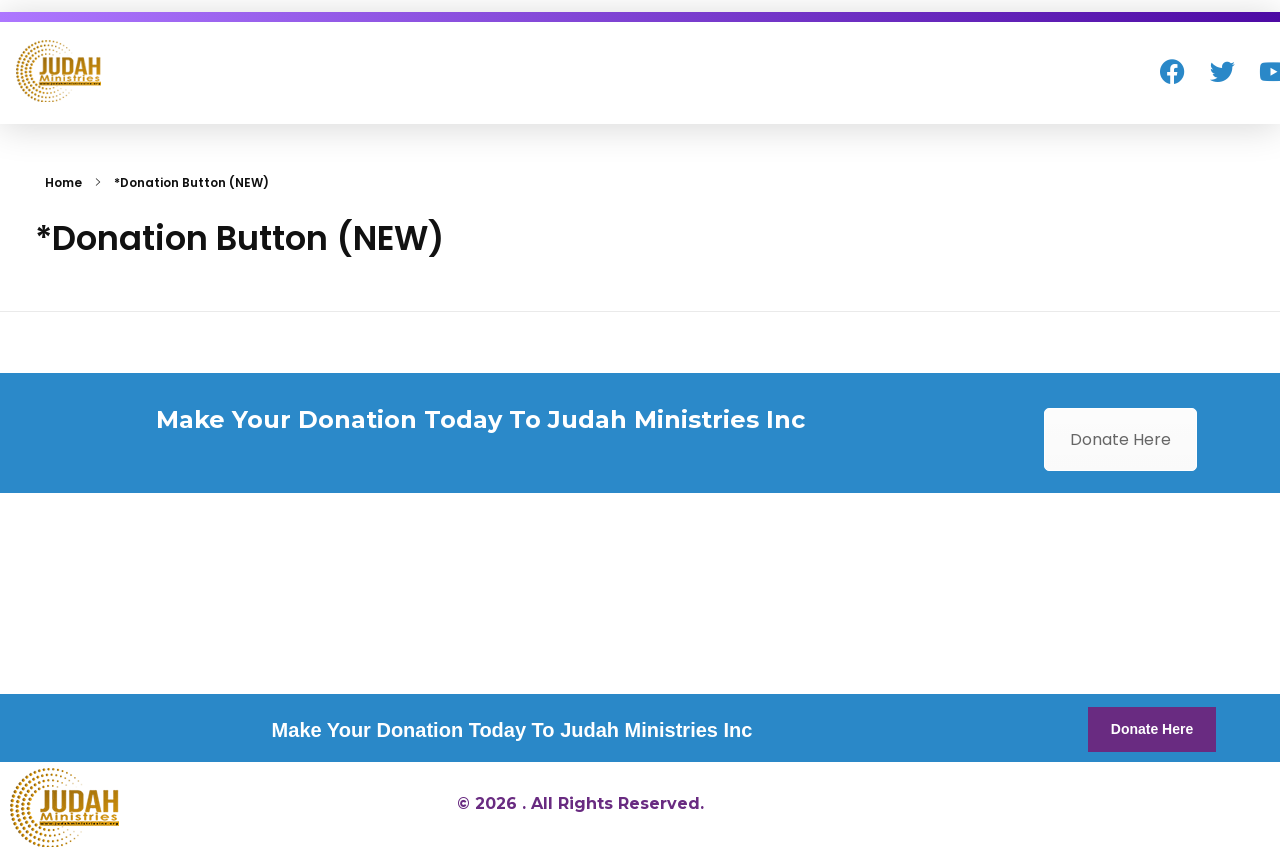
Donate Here (1120, 439)
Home (63, 182)
